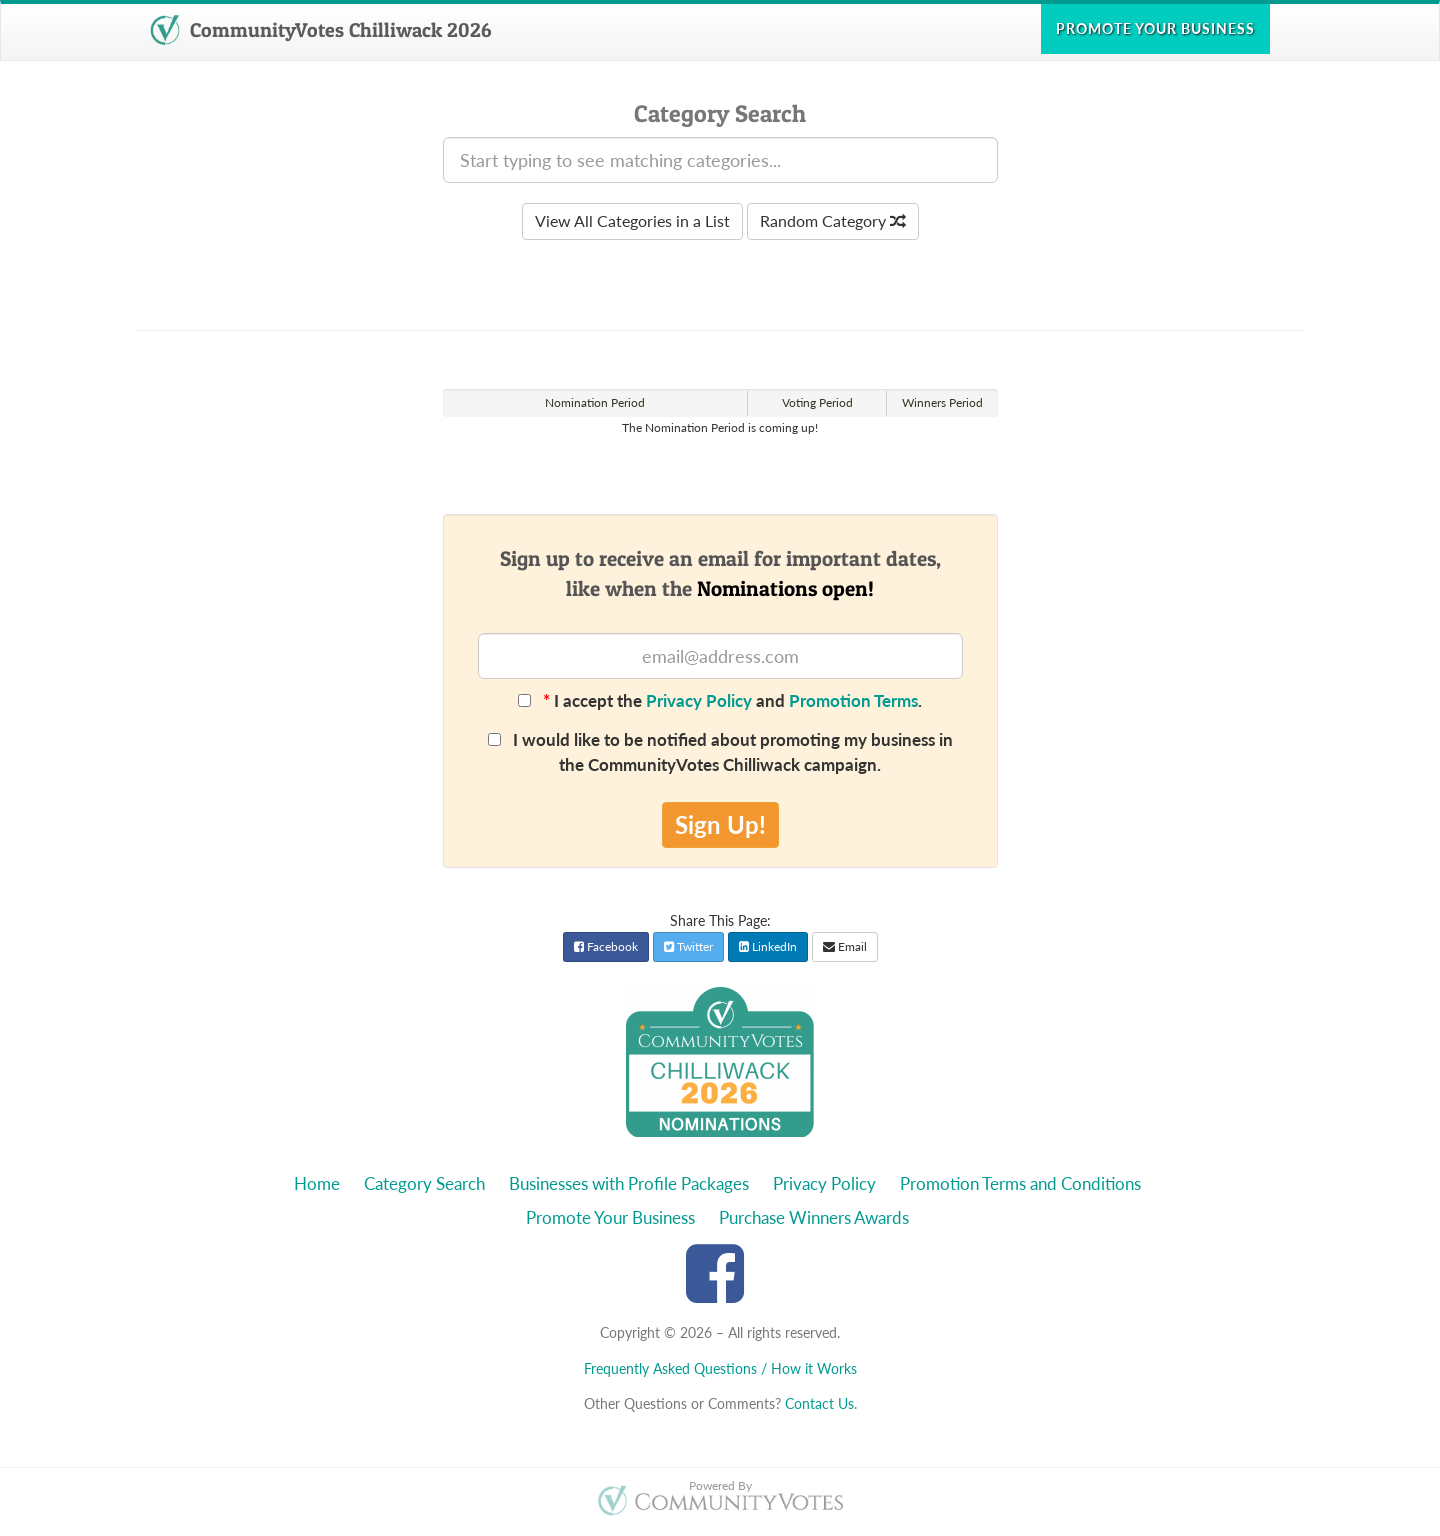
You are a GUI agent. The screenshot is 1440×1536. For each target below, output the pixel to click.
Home (317, 1183)
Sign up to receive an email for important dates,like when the (720, 573)
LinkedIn (768, 946)
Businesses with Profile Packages (629, 1183)
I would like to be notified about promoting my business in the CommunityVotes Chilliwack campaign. (720, 751)
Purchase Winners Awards (814, 1217)
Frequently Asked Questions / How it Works (720, 1368)
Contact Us (819, 1403)
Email (845, 946)
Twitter (688, 946)
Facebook (606, 946)
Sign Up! (720, 824)
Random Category (833, 220)
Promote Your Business (610, 1217)
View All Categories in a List (632, 220)
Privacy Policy (699, 700)
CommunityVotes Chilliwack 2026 (320, 30)
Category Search (424, 1183)
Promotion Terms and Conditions (1020, 1183)
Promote (1155, 28)
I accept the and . (720, 700)
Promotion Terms (853, 700)
